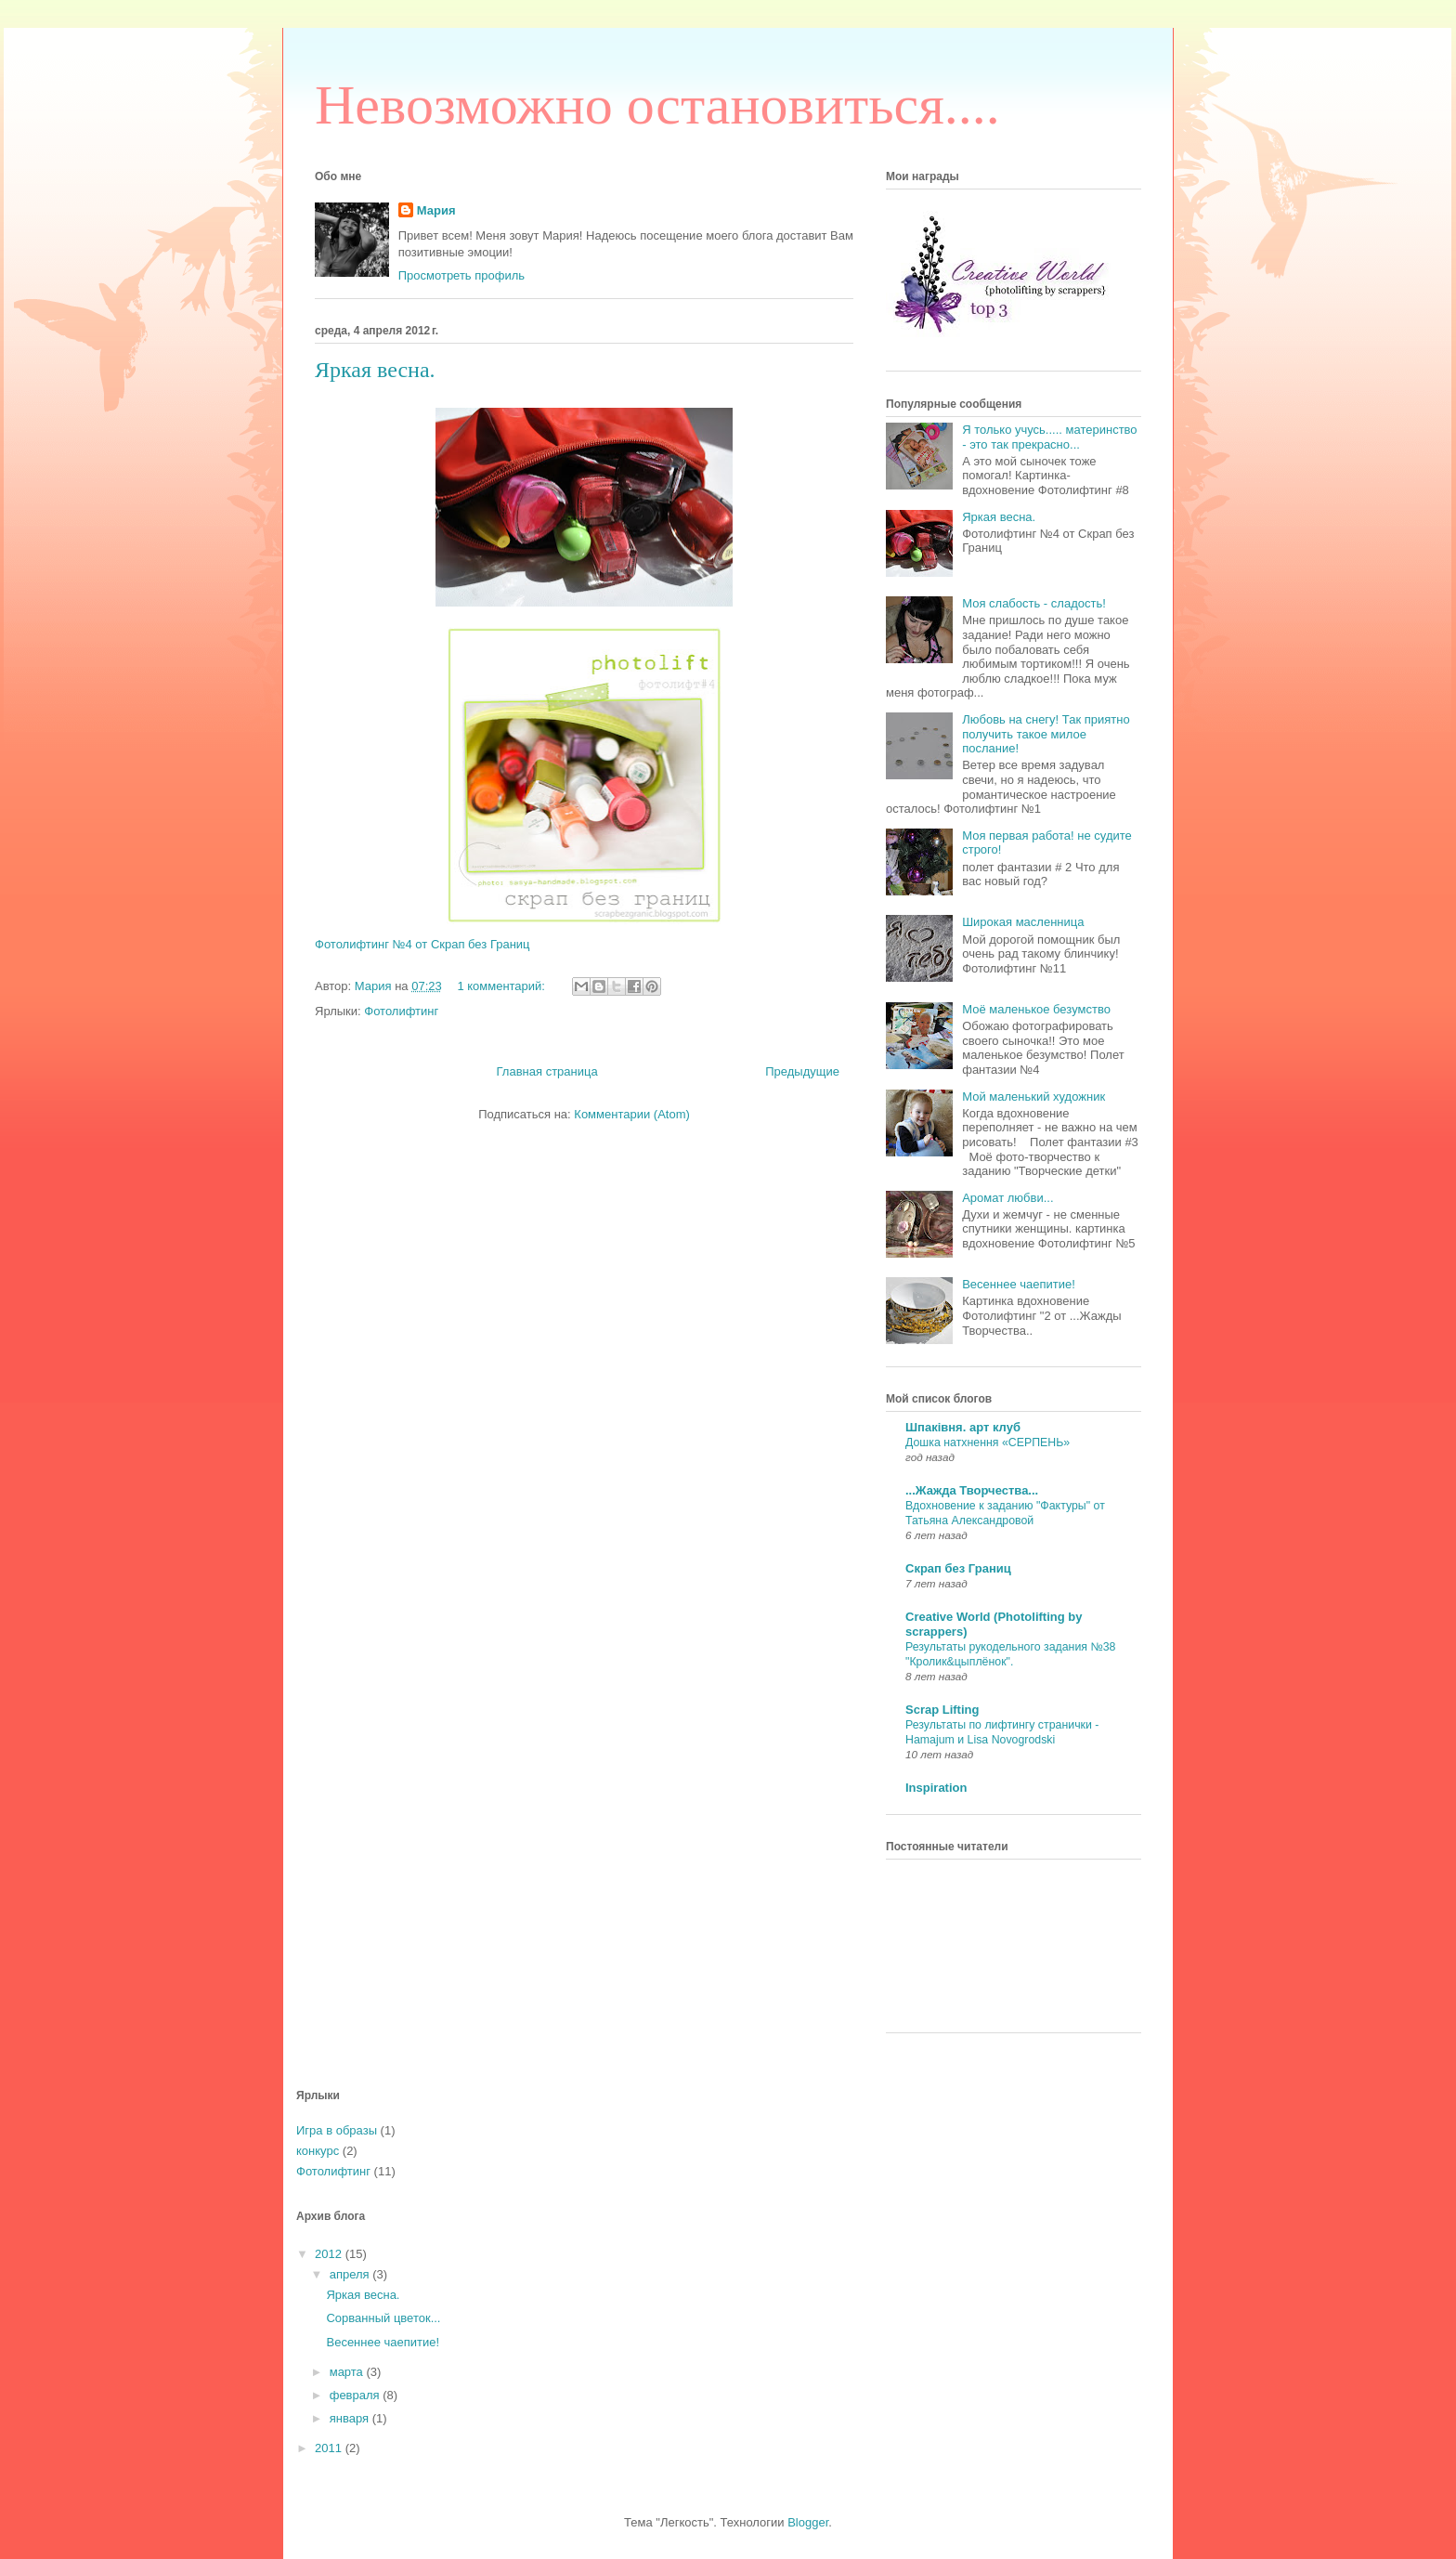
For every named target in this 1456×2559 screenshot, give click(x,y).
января (351, 2418)
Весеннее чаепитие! (1018, 1284)
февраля (357, 2395)
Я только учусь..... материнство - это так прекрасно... (1049, 437)
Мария (436, 210)
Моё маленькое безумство (1036, 1009)
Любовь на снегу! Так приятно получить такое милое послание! (1045, 733)
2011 (330, 2448)
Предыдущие (802, 1071)
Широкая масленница (1023, 922)
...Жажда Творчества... (971, 1490)
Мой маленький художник (1033, 1096)
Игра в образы (336, 2130)
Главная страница (547, 1071)
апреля (351, 2274)
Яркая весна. (375, 370)
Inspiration (936, 1788)
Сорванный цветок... (383, 2318)
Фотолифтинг (401, 1011)
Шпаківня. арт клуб (962, 1427)
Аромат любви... (1007, 1198)
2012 (330, 2254)
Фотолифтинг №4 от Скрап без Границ (422, 944)
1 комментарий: (502, 986)
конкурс (317, 2151)
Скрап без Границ (958, 1568)
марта (348, 2372)
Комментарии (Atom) (632, 1114)
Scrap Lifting (942, 1710)
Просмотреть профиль (461, 275)
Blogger (807, 2522)
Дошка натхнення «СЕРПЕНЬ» (987, 1442)
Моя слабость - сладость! (1034, 603)
